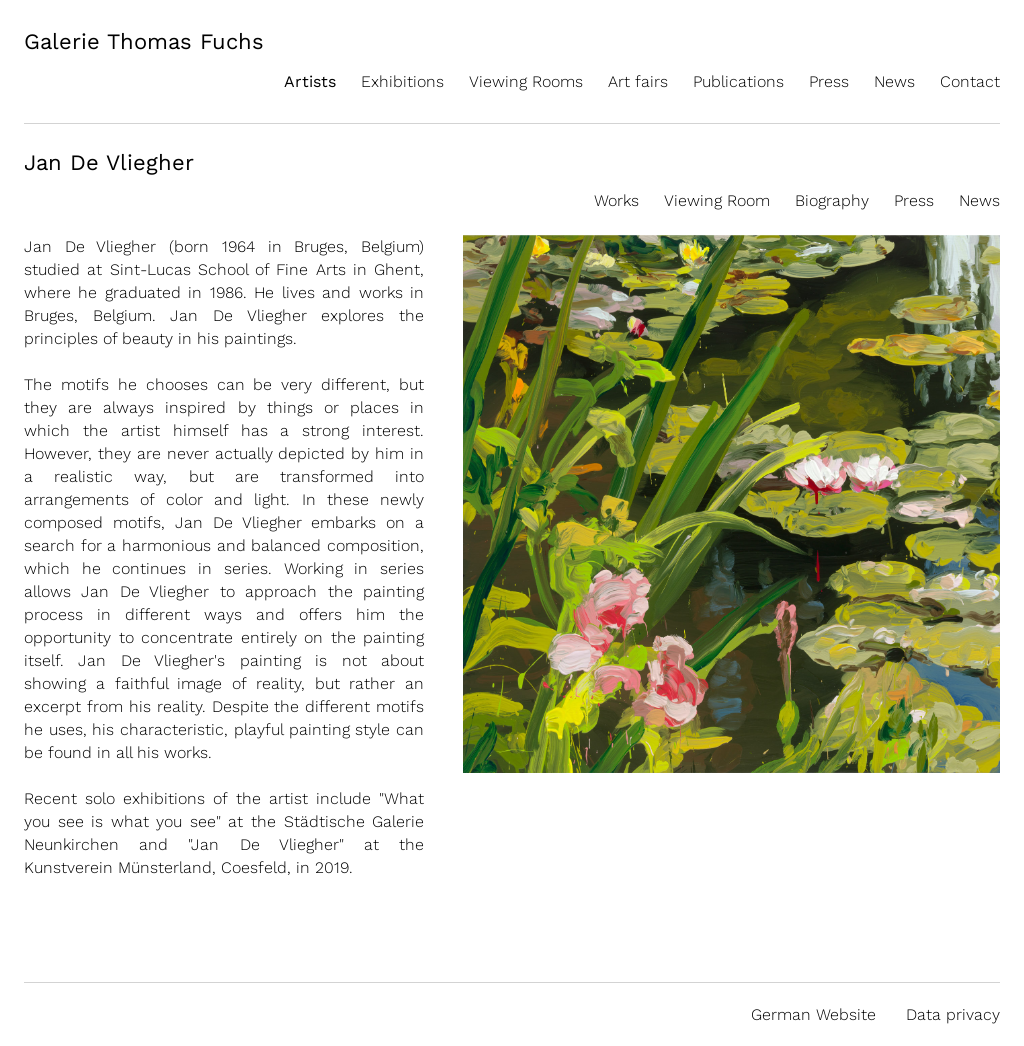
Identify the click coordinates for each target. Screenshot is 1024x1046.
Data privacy (953, 1014)
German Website (813, 1014)
